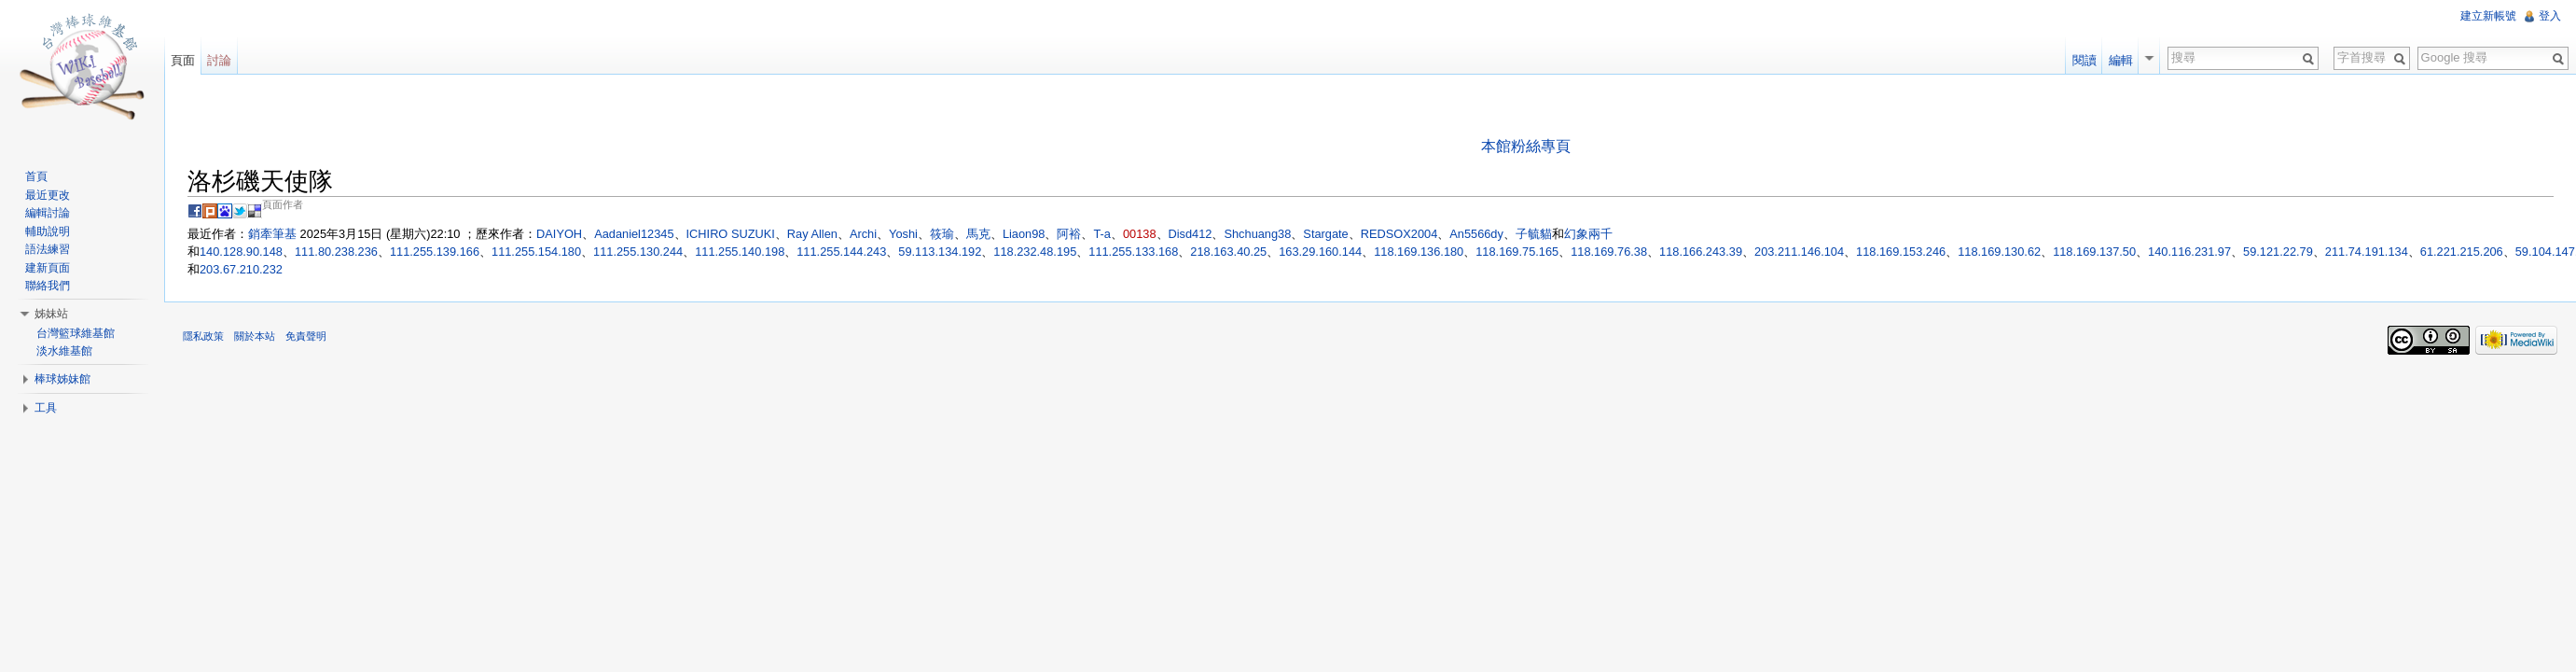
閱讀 (2084, 60)
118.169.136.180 (1418, 252)
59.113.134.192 (939, 252)
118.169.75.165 (1516, 252)
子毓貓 (1534, 234)
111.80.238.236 (336, 252)
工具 (46, 407)
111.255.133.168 (1133, 252)
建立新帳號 (2488, 15)
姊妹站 (51, 313)
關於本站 (254, 336)
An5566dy (1476, 234)
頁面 (183, 60)
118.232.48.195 (1034, 252)
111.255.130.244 (638, 252)
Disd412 (1190, 234)
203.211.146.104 (1799, 252)
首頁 (36, 176)
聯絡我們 (47, 285)
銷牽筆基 (272, 234)
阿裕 (1069, 234)
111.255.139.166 (434, 252)
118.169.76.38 (1609, 252)
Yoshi (903, 234)
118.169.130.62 (1999, 252)
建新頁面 (47, 267)
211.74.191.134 (2366, 252)
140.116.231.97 (2189, 252)
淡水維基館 (64, 350)
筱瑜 (942, 234)
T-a (1102, 234)
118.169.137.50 (2094, 252)
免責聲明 (305, 336)
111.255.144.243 (841, 252)
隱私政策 (203, 336)
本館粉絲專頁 (1526, 146)
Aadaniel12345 (633, 234)
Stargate (1325, 234)
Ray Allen (812, 234)
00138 (1139, 234)
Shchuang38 (1257, 234)
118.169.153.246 (1901, 252)
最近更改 (47, 195)
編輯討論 (47, 212)
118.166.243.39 (1700, 252)
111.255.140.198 (739, 252)
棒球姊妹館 (62, 378)
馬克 (978, 234)
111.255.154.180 (536, 252)
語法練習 (47, 249)
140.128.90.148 (241, 252)
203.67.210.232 (241, 269)
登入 (2550, 15)
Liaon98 (1024, 234)
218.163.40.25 (1228, 252)
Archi (863, 234)
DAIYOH (559, 234)
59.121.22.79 (2278, 252)
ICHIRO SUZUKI (730, 234)
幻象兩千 (1588, 234)
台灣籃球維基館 (75, 333)
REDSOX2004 (1399, 234)
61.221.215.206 (2461, 252)
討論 (219, 60)
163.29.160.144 (1320, 252)
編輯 (2121, 60)
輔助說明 (47, 231)
